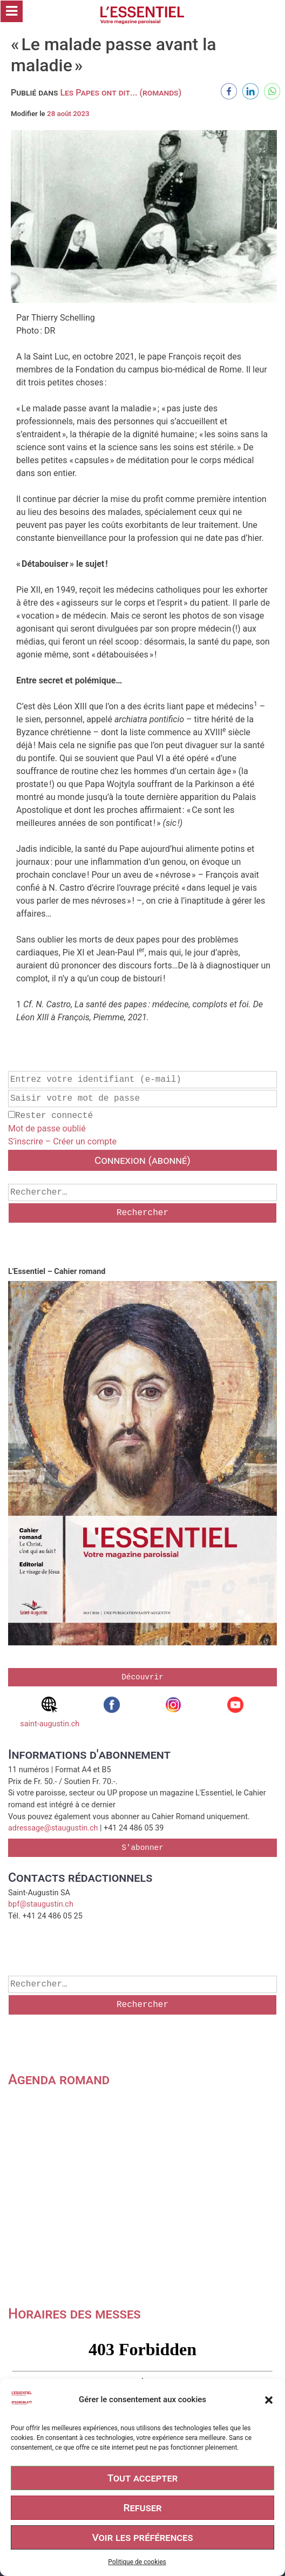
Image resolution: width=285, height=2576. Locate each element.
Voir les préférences (142, 2537)
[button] (268, 2400)
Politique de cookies (137, 2562)
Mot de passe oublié (47, 1128)
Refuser (142, 2508)
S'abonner (142, 1847)
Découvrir (142, 1677)
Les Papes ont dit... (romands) (120, 92)
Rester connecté (50, 1116)
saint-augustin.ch (49, 1712)
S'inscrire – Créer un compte (62, 1141)
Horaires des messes (74, 2314)
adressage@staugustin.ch (53, 1828)
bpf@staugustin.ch (40, 1904)
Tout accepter (142, 2478)
